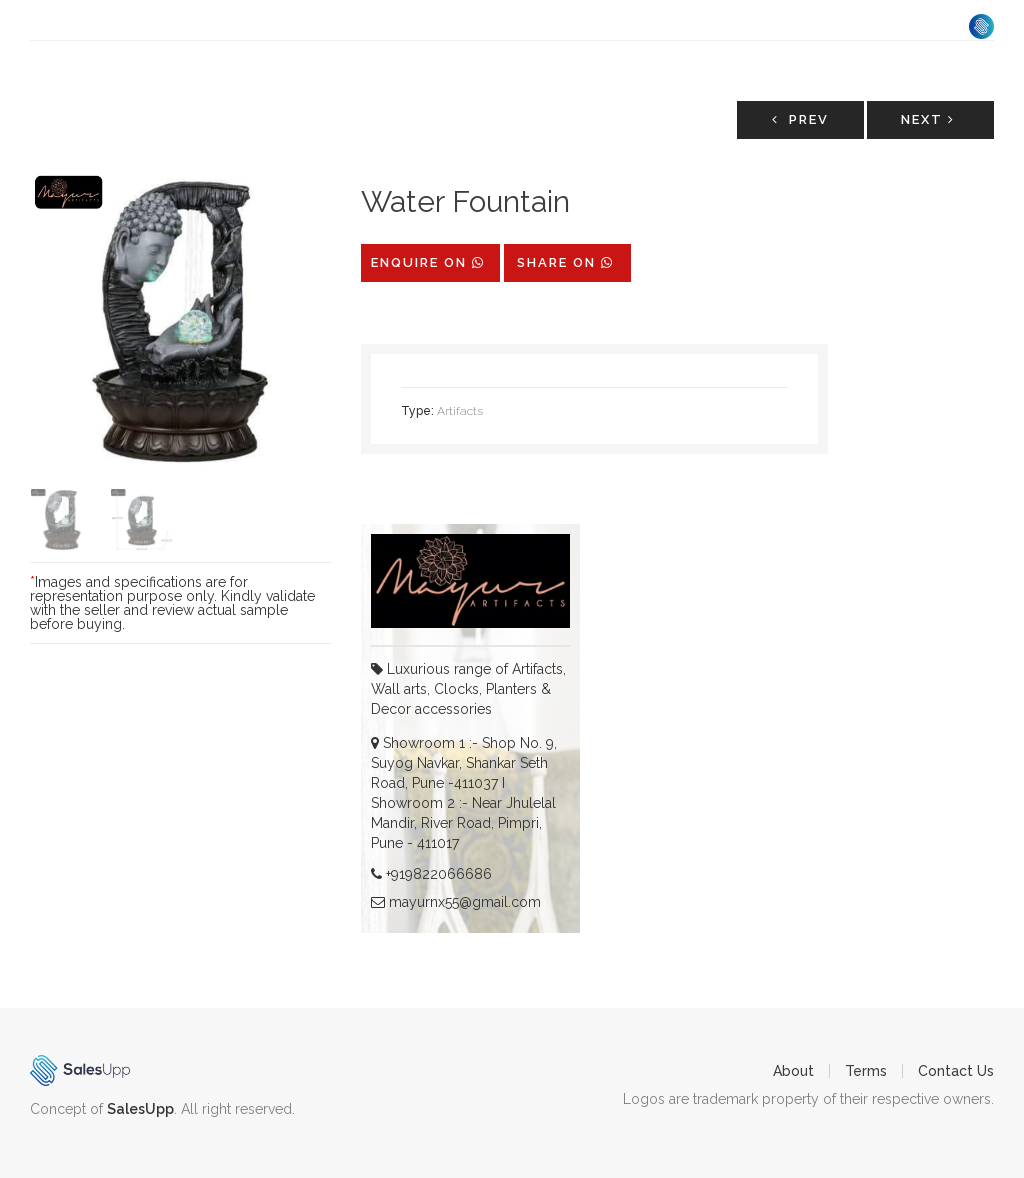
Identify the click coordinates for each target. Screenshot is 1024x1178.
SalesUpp (140, 1109)
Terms (866, 1071)
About (793, 1071)
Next (928, 119)
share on (565, 262)
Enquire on (428, 262)
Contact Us (956, 1071)
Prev (800, 119)
